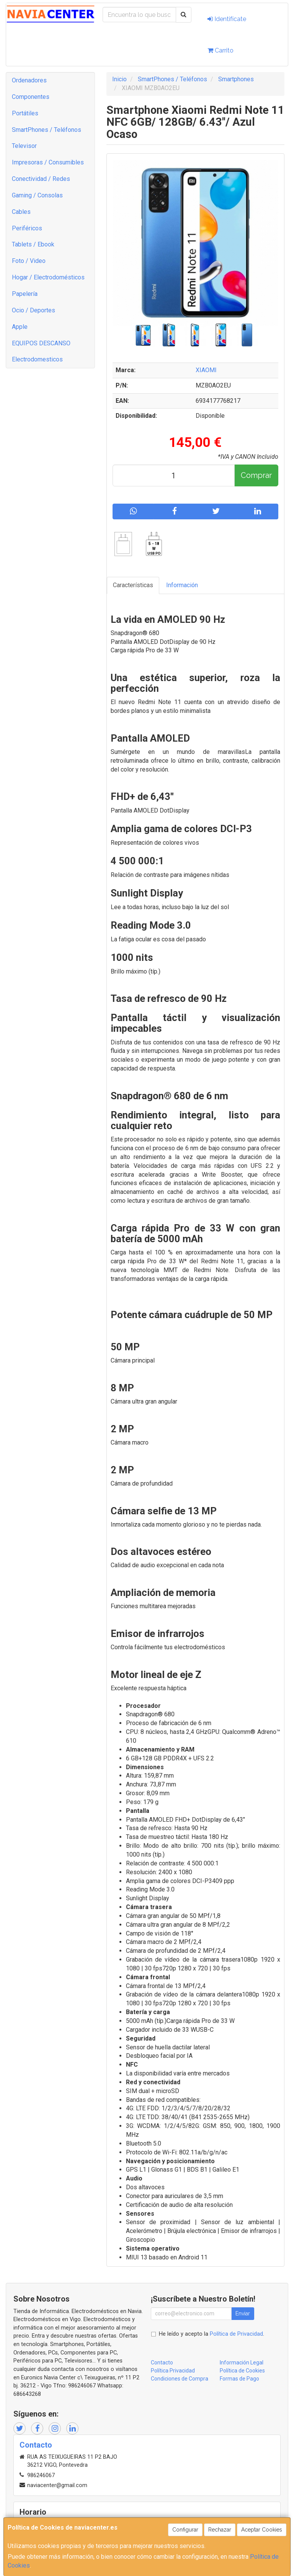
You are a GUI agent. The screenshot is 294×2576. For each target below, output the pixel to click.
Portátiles (25, 113)
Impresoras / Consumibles (48, 162)
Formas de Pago (239, 2379)
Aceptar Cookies (261, 2530)
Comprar (256, 475)
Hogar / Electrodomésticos (48, 277)
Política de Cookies (242, 2370)
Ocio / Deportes (33, 310)
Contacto (162, 2362)
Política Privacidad (173, 2370)
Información (182, 585)
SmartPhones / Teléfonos (46, 129)
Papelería (25, 293)
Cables (21, 211)
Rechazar (219, 2530)
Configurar (185, 2530)
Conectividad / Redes (41, 178)
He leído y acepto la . (211, 2334)
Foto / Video (29, 260)
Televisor (24, 145)
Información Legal (241, 2362)
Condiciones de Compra (179, 2379)
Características (133, 585)
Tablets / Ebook (33, 244)
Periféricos (27, 228)
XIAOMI (206, 370)
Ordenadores (29, 80)
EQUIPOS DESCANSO (41, 343)
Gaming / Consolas (37, 195)
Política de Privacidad (236, 2334)
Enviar (242, 2313)
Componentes (30, 96)
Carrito (220, 50)
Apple (20, 326)
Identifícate (226, 19)
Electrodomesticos (37, 359)
